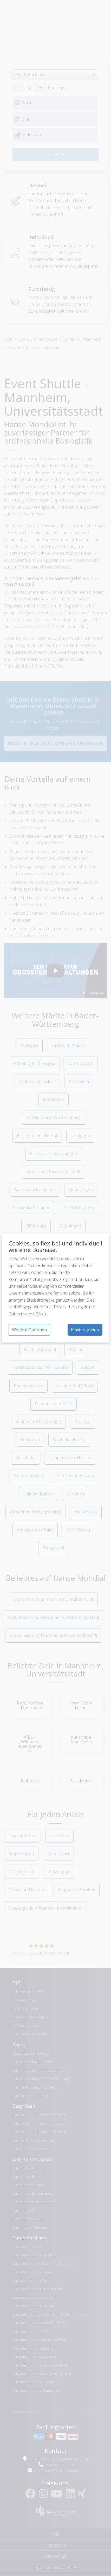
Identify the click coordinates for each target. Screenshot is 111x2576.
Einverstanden (85, 1330)
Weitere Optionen (29, 1330)
